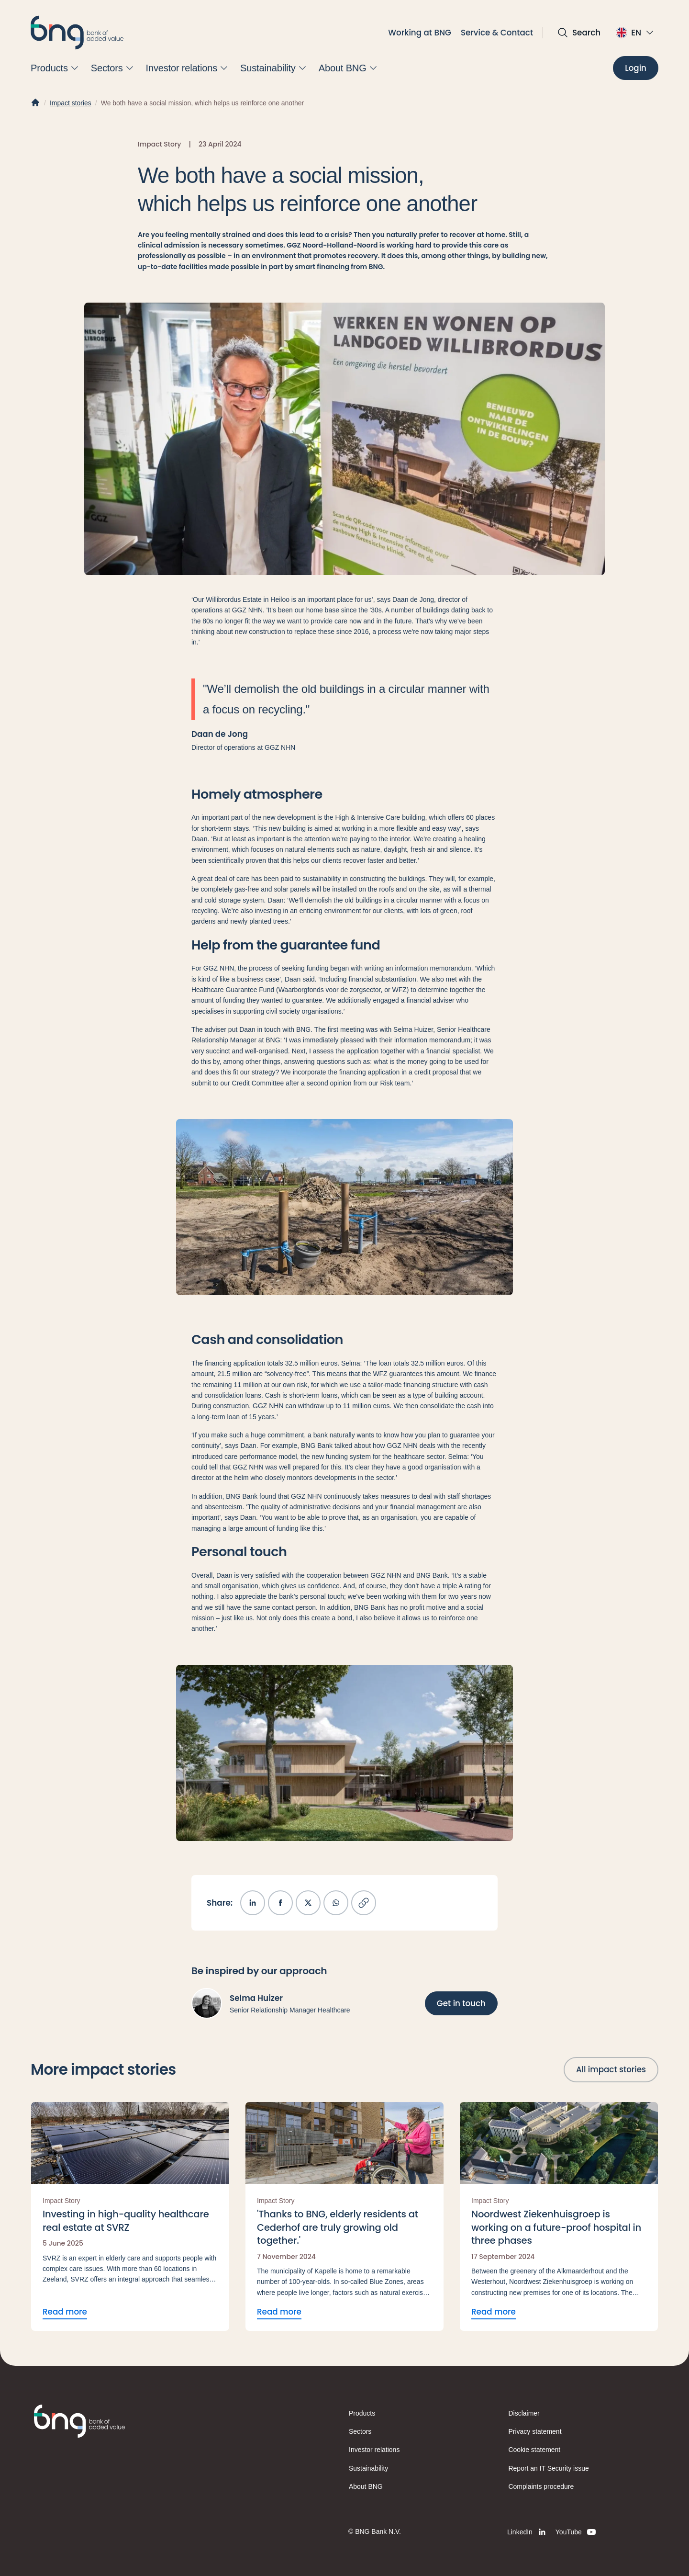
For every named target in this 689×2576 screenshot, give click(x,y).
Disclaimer (524, 2413)
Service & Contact (497, 32)
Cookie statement (535, 2449)
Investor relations (374, 2449)
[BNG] (77, 32)
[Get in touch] (461, 2003)
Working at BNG (419, 32)
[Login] (635, 68)
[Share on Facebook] (280, 1902)
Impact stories (70, 103)
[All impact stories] (611, 2069)
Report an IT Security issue (549, 2468)
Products (362, 2413)
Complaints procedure (541, 2486)
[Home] (35, 103)
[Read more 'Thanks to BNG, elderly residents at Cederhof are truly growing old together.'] (344, 2216)
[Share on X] (308, 1902)
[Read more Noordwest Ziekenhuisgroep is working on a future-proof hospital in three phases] (558, 2216)
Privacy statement (535, 2431)
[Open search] (578, 32)
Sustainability (368, 2468)
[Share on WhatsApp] (335, 1902)
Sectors (360, 2431)
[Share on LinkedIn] (252, 1902)
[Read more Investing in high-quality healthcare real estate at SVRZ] (130, 2216)
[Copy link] (363, 1902)
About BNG (366, 2486)
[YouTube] (576, 2532)
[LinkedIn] (527, 2532)
